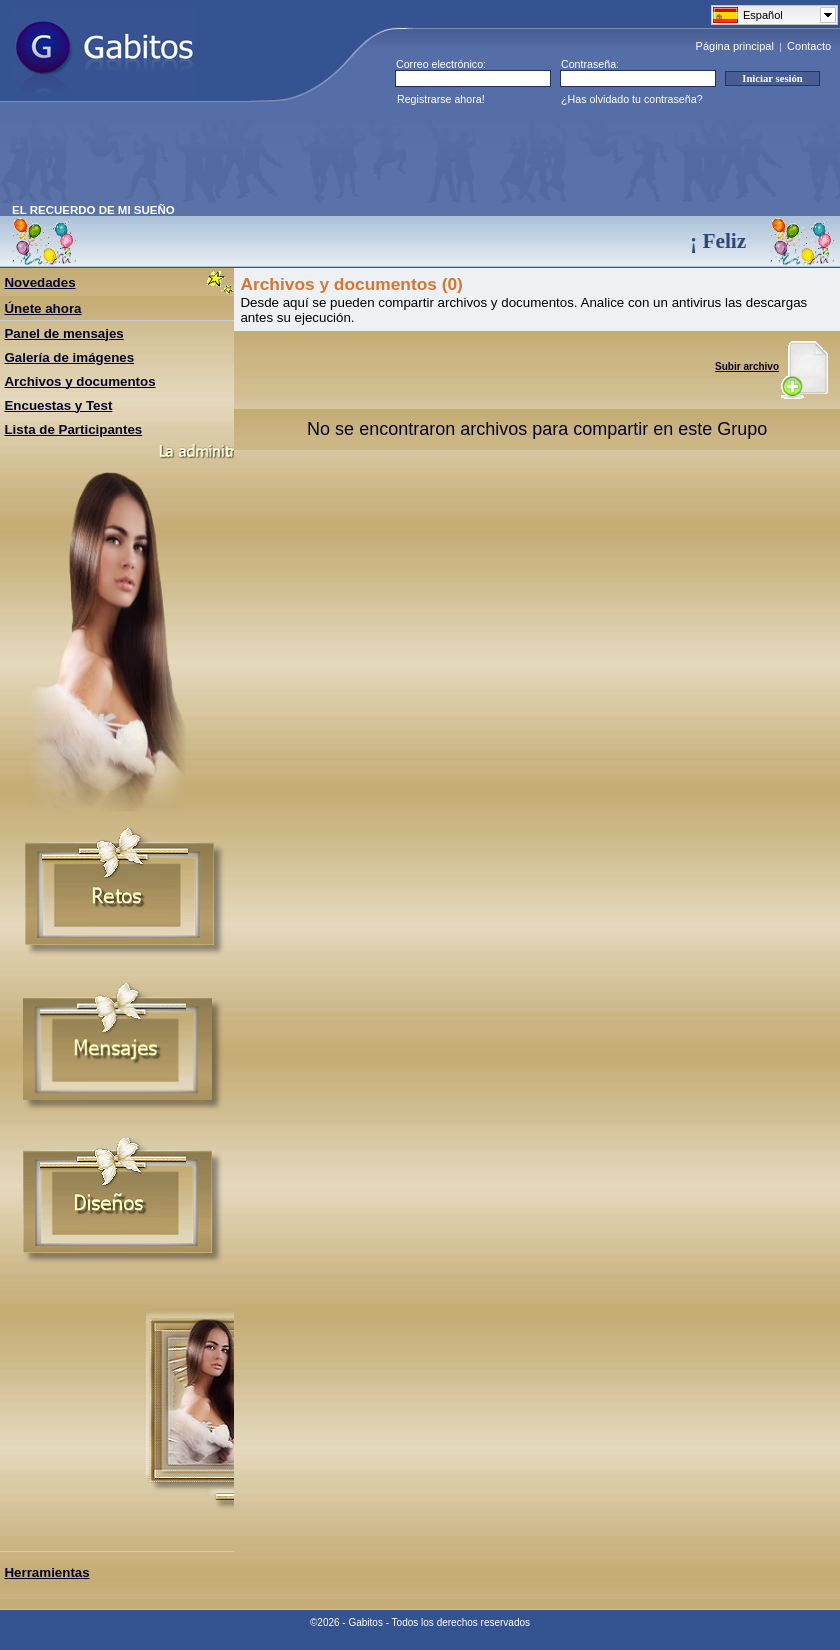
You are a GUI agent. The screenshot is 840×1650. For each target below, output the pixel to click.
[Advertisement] (376, 159)
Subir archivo (771, 366)
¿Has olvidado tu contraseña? (632, 99)
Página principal (735, 46)
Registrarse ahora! (441, 99)
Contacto (809, 46)
